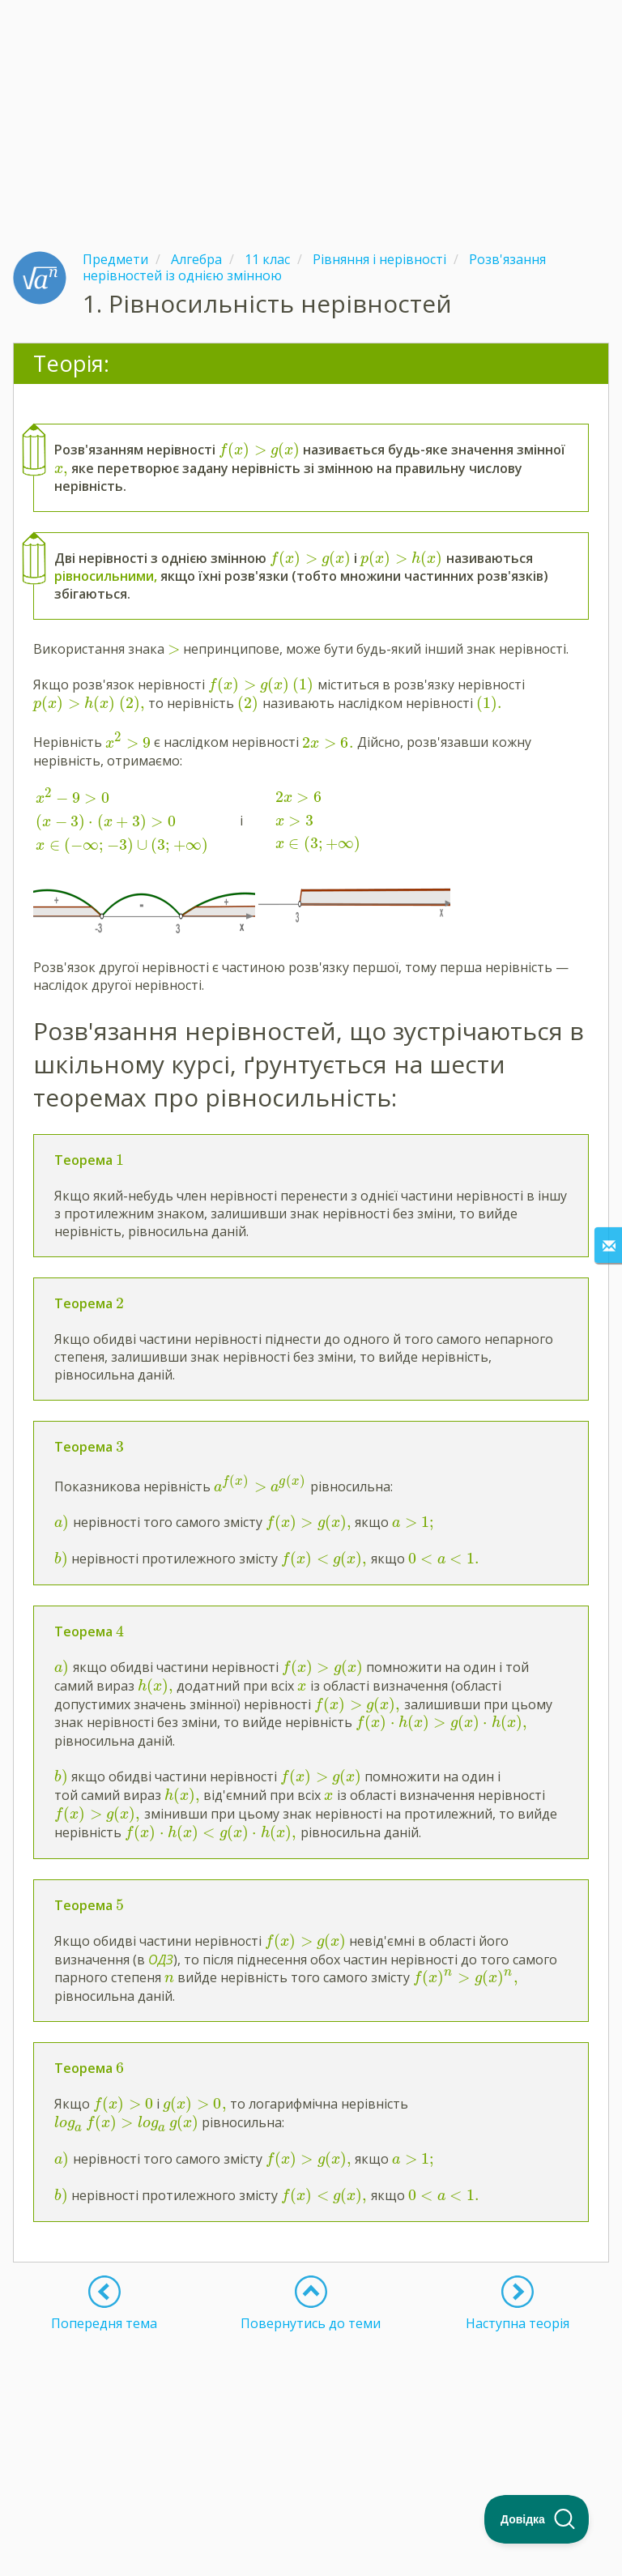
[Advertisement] (311, 113)
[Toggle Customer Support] (537, 2519)
